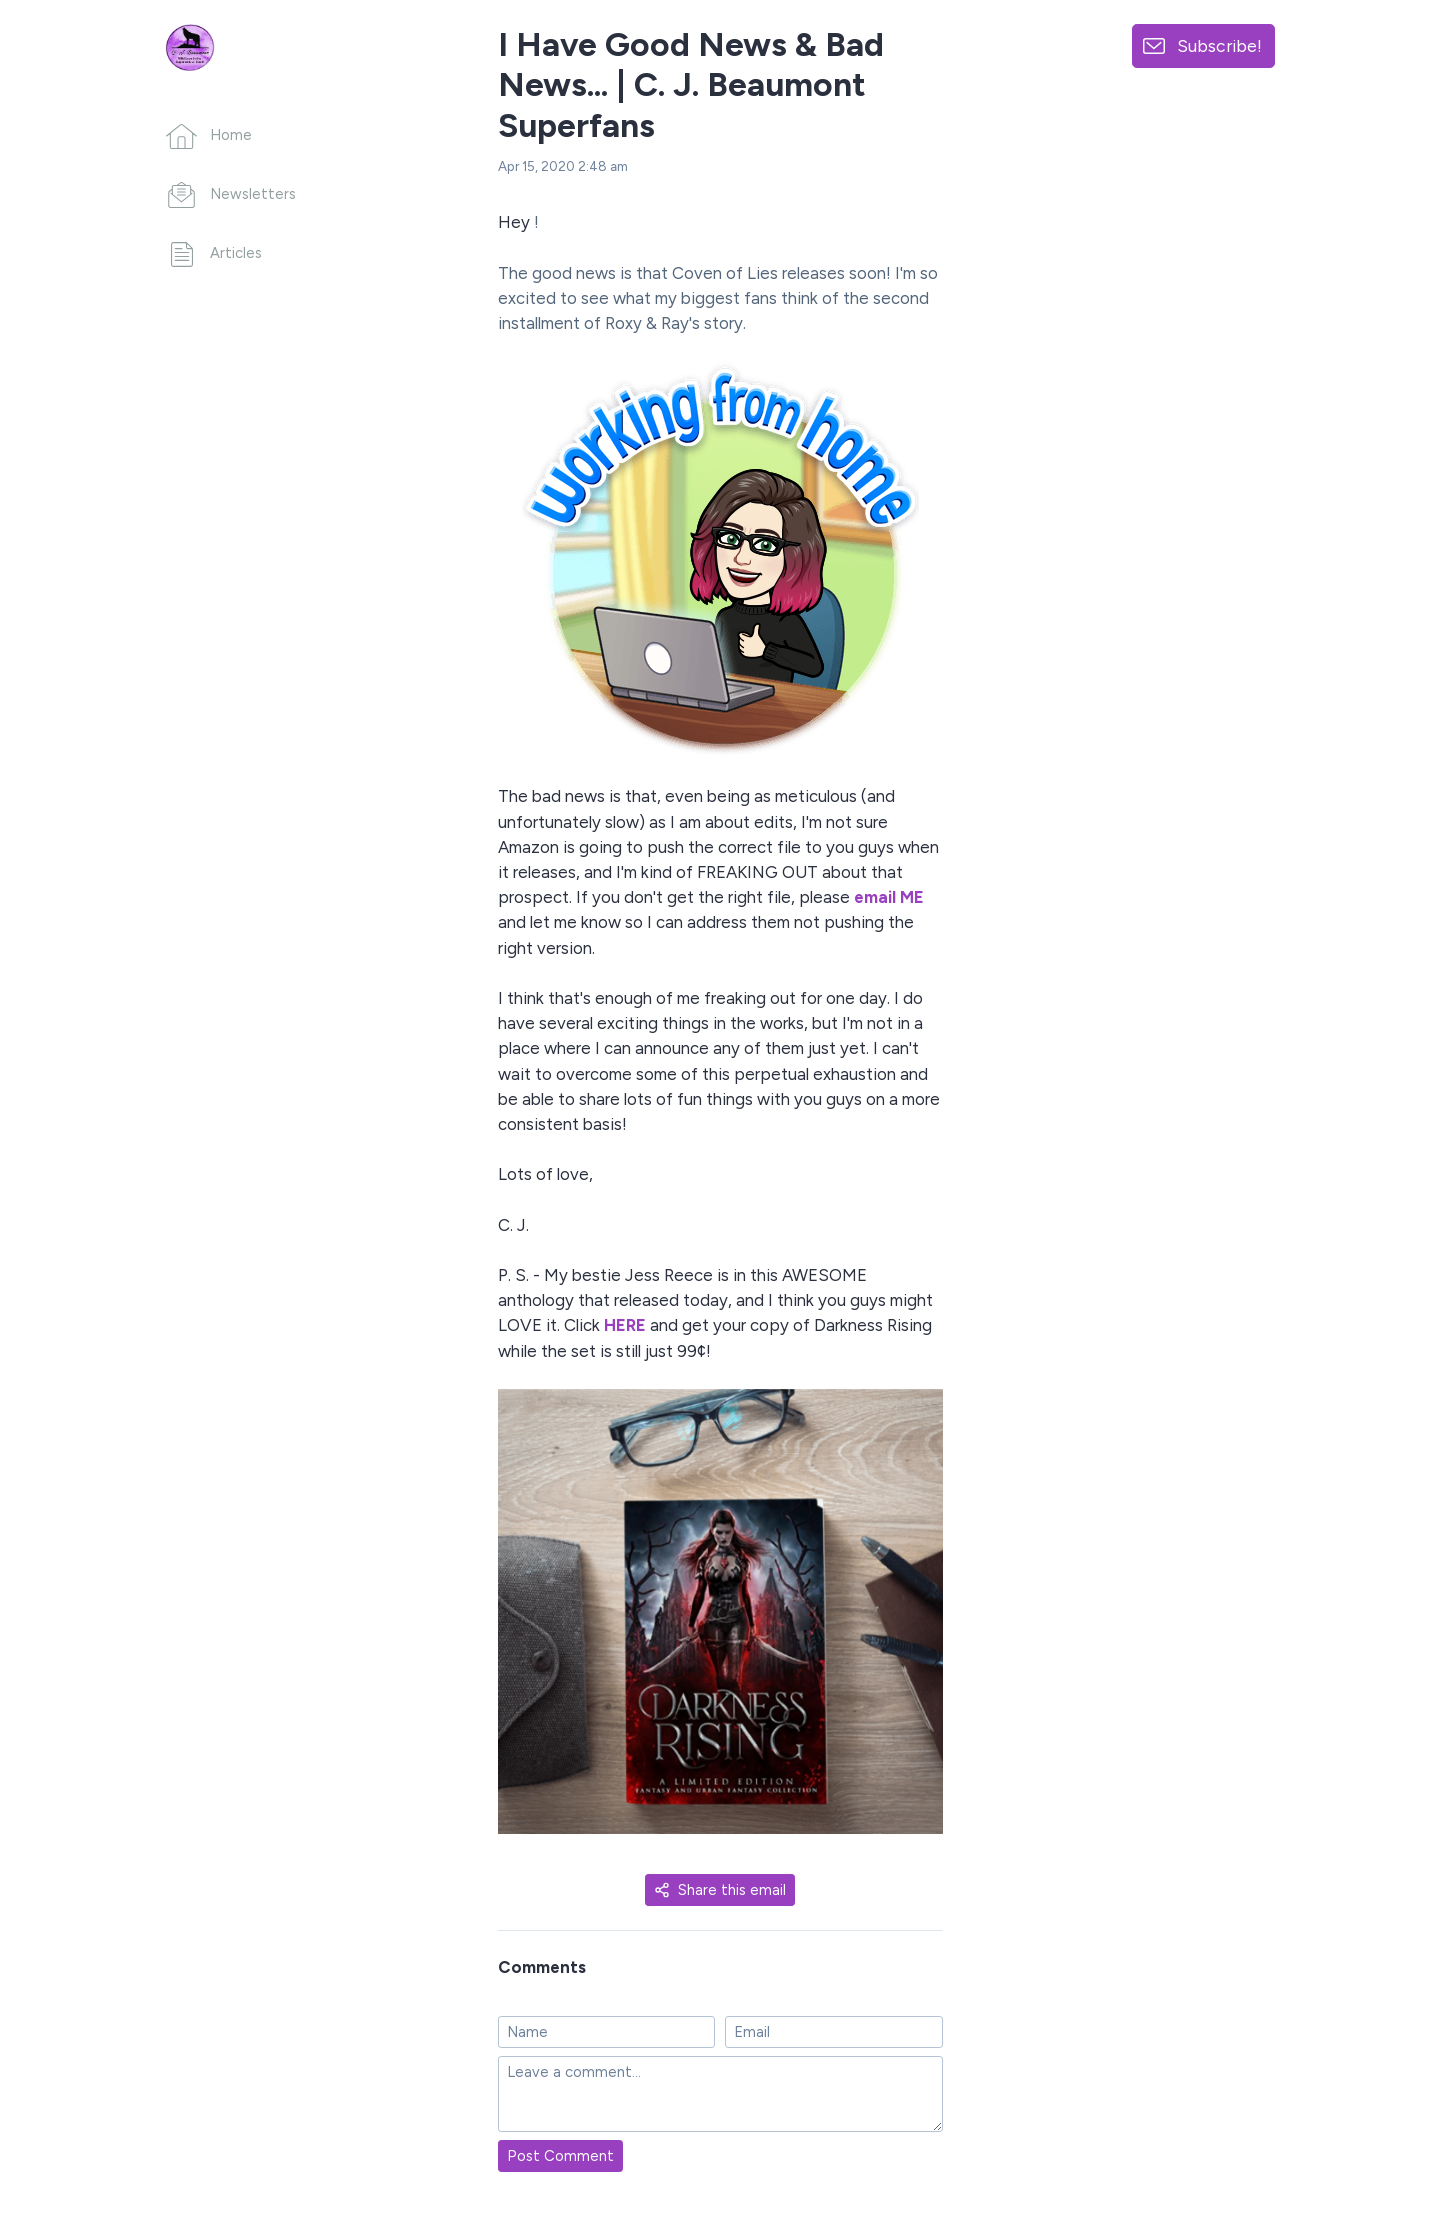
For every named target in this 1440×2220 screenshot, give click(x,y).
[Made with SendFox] (1375, 2100)
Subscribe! (1219, 45)
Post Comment (560, 2156)
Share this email (720, 1890)
